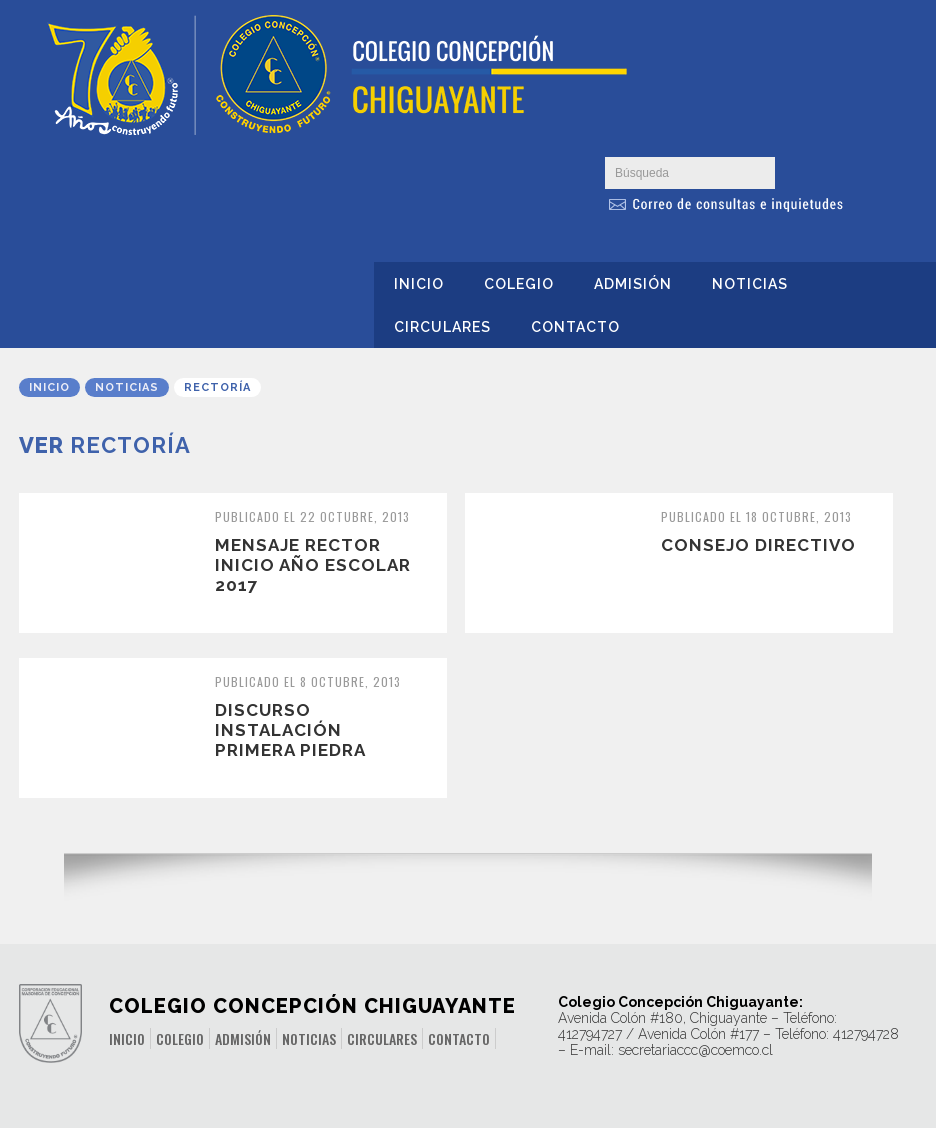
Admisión (633, 284)
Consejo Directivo (758, 545)
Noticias (750, 284)
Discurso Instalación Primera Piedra (290, 730)
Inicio (419, 284)
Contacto (575, 327)
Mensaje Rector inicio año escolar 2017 (313, 565)
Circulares (442, 327)
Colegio (519, 284)
